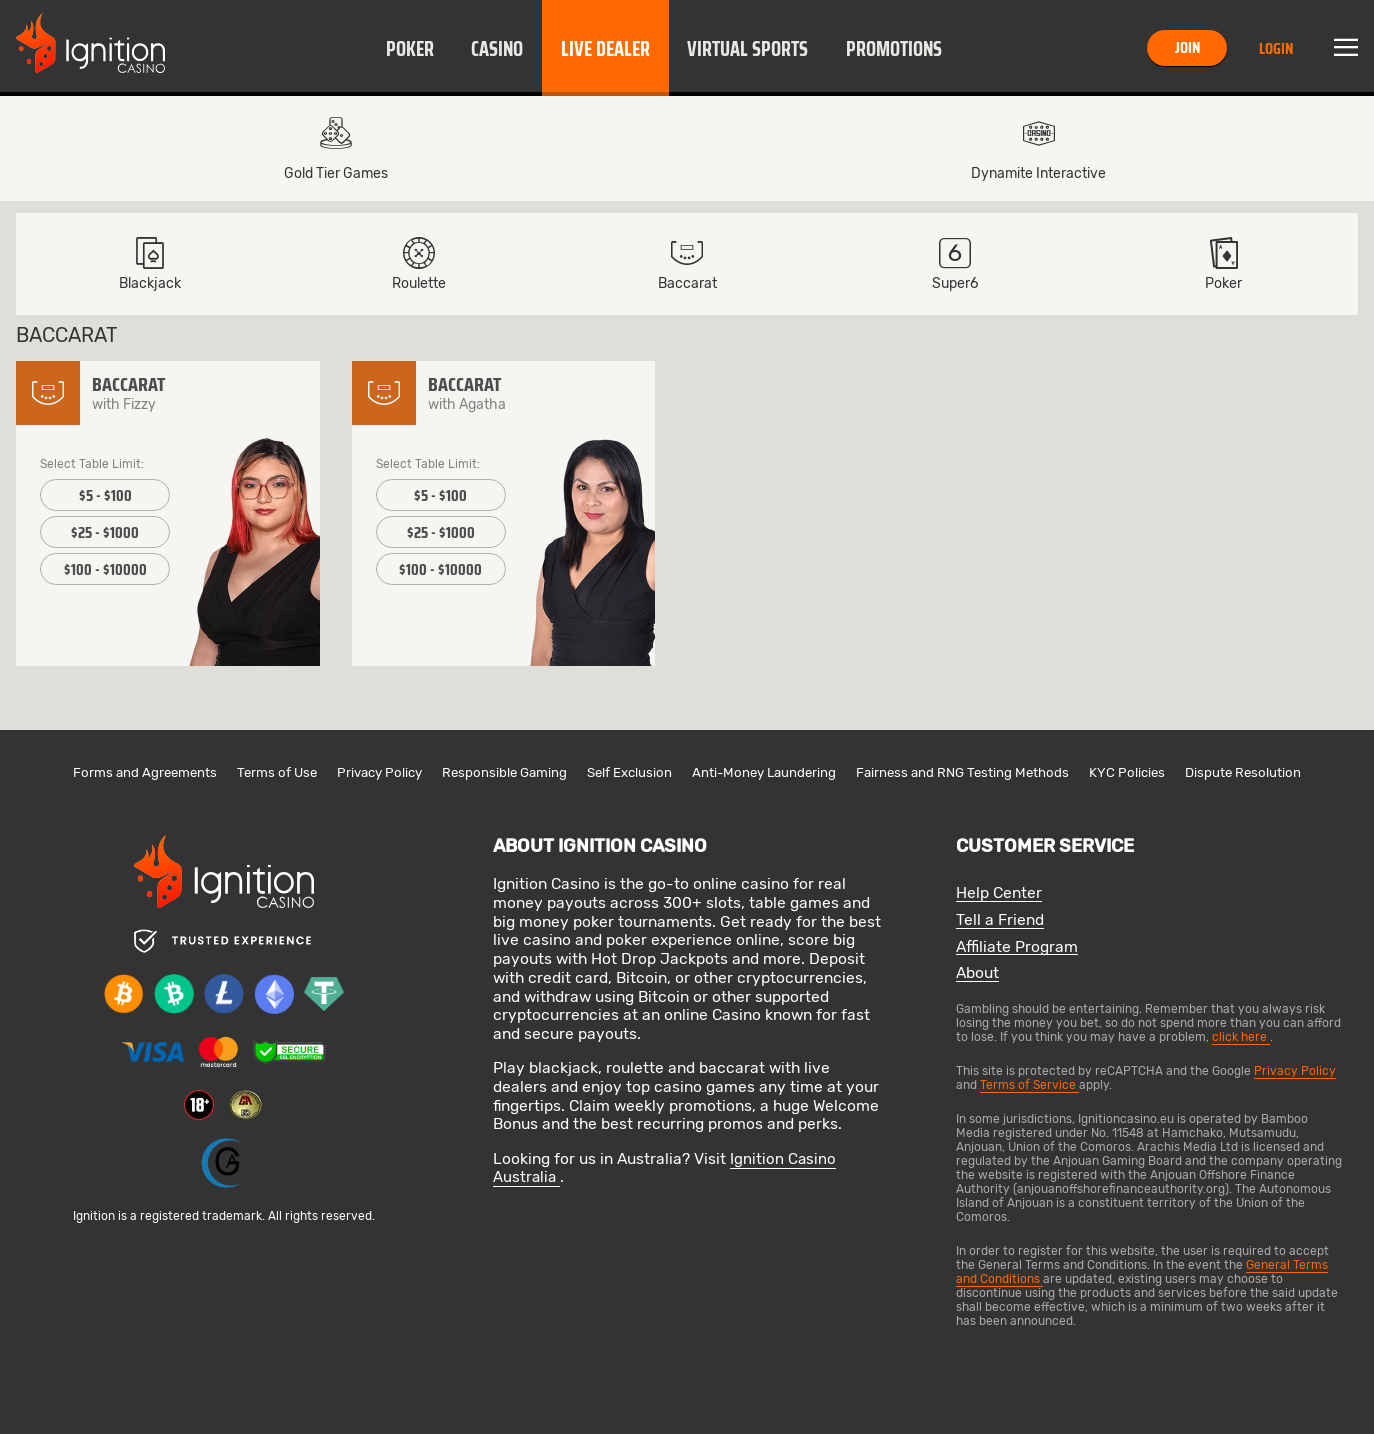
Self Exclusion (629, 772)
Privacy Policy (379, 772)
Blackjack (150, 264)
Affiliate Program (1017, 947)
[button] (409, 48)
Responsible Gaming (504, 772)
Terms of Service (1029, 1085)
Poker (410, 49)
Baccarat (687, 264)
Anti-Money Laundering (764, 772)
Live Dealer (605, 49)
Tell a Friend (1000, 920)
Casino (497, 49)
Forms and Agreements (145, 772)
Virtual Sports (747, 49)
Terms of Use (277, 772)
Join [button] (1187, 47)
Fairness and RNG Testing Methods (962, 772)
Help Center (999, 893)
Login (1276, 48)
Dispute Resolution (1243, 772)
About (977, 973)
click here (1241, 1037)
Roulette (419, 264)
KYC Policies (1127, 772)
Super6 (955, 264)
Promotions (894, 49)
